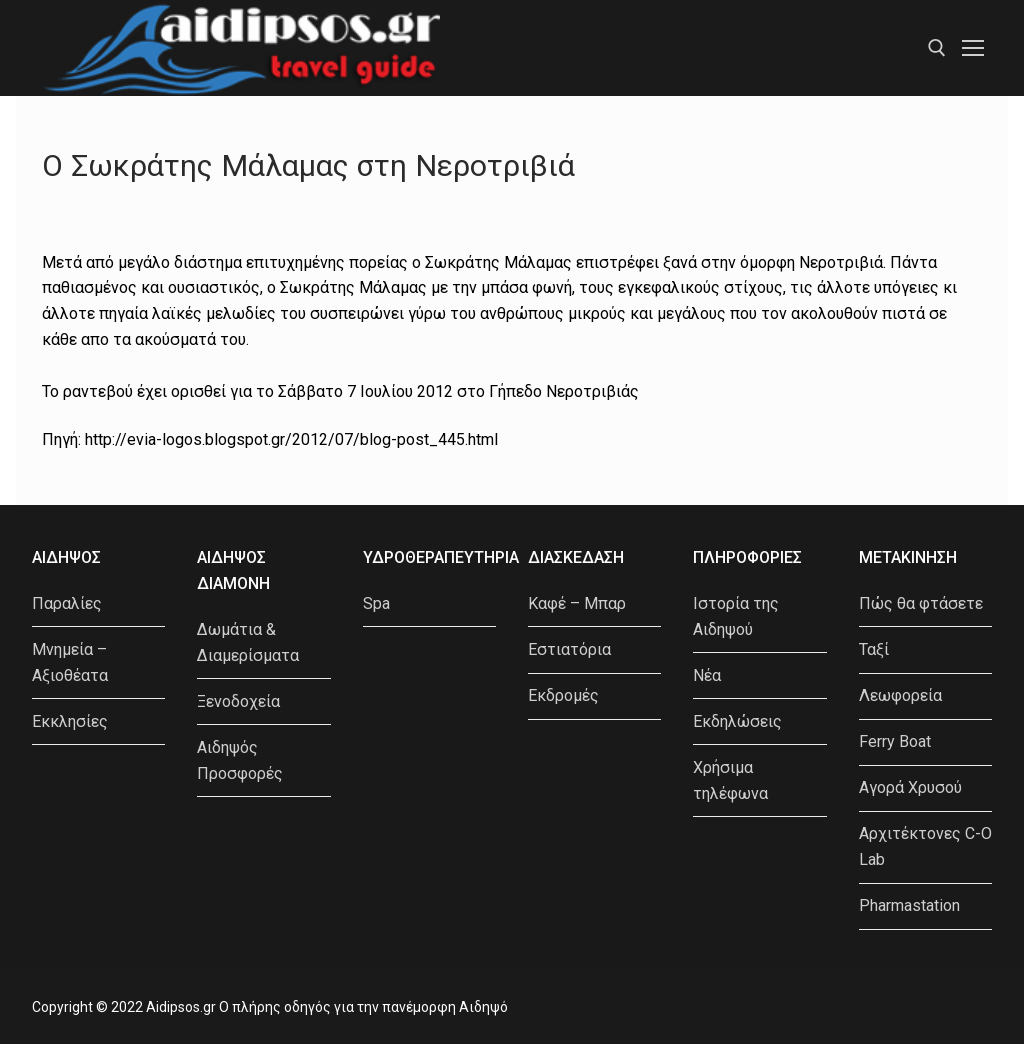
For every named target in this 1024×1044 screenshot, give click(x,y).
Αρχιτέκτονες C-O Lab (925, 846)
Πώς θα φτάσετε (921, 603)
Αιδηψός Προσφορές (240, 760)
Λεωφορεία (900, 695)
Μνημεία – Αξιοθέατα (70, 662)
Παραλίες (67, 603)
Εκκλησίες (70, 721)
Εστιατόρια (569, 649)
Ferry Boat (895, 741)
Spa (376, 603)
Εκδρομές (563, 695)
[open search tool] (937, 48)
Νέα (707, 675)
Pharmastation (909, 905)
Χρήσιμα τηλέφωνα (730, 780)
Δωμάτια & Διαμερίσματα (248, 642)
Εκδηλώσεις (737, 721)
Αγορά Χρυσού (910, 787)
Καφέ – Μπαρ (577, 603)
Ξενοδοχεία (238, 701)
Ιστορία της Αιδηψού (736, 616)
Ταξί (874, 649)
